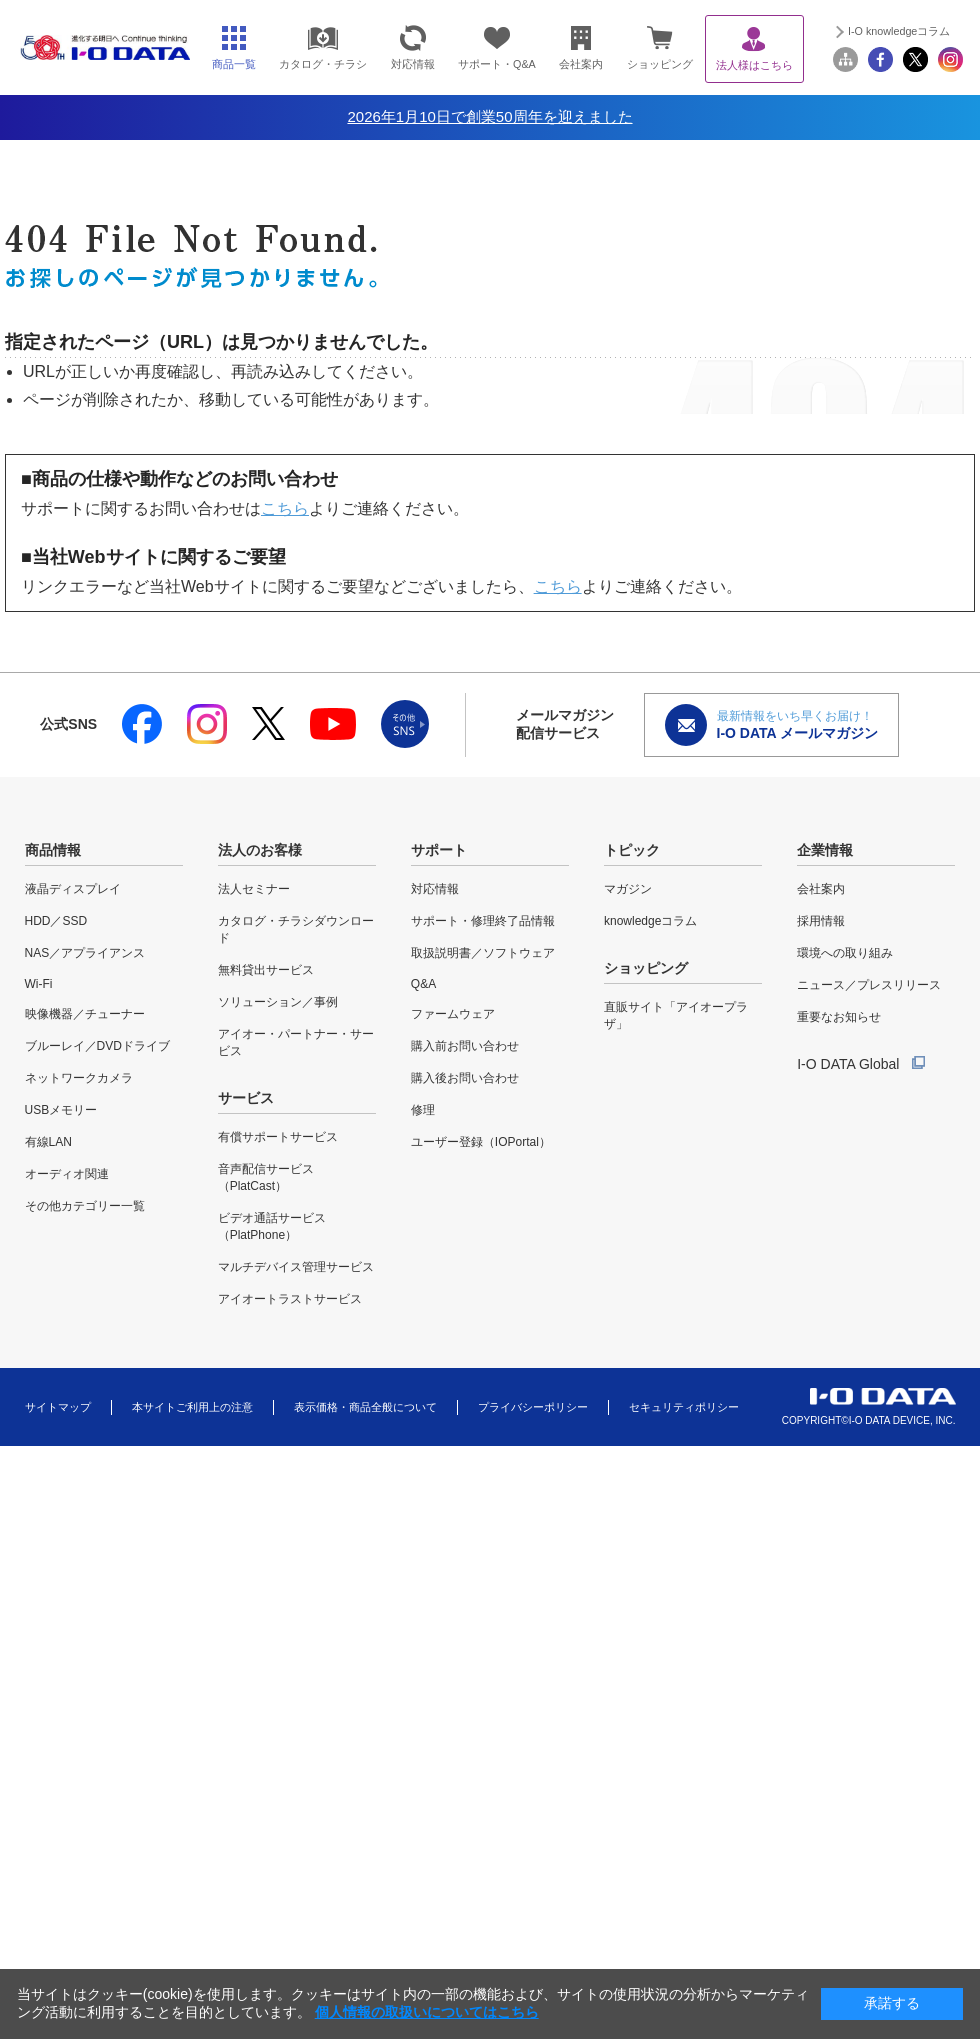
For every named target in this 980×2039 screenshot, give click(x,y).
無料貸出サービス (266, 970)
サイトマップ (58, 1407)
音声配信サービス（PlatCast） (266, 1177)
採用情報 (821, 921)
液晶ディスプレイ (73, 889)
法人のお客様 (260, 850)
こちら (285, 508)
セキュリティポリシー (684, 1407)
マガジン (628, 889)
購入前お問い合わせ (465, 1046)
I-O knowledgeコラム (899, 31)
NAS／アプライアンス (85, 953)
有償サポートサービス (278, 1137)
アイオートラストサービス (290, 1299)
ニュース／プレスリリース (869, 985)
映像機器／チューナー (85, 1014)
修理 (423, 1110)
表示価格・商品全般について (365, 1407)
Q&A (423, 984)
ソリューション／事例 (278, 1002)
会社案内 (821, 889)
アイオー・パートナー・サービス (296, 1042)
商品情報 (53, 850)
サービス (246, 1098)
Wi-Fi (39, 984)
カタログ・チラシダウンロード (296, 929)
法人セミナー (254, 889)
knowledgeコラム (650, 921)
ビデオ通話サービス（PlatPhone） (272, 1226)
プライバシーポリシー (533, 1407)
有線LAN (48, 1142)
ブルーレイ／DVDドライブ (97, 1046)
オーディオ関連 (67, 1174)
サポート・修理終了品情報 (483, 921)
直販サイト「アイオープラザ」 (676, 1015)
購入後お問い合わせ (465, 1078)
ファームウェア (453, 1014)
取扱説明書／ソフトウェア (483, 953)
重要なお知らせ (839, 1017)
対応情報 (435, 889)
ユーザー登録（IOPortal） (481, 1142)
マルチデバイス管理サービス (296, 1267)
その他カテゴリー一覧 (85, 1206)
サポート (439, 850)
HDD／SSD (56, 921)
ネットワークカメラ (79, 1078)
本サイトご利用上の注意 (192, 1407)
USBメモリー (61, 1110)
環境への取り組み (845, 953)
